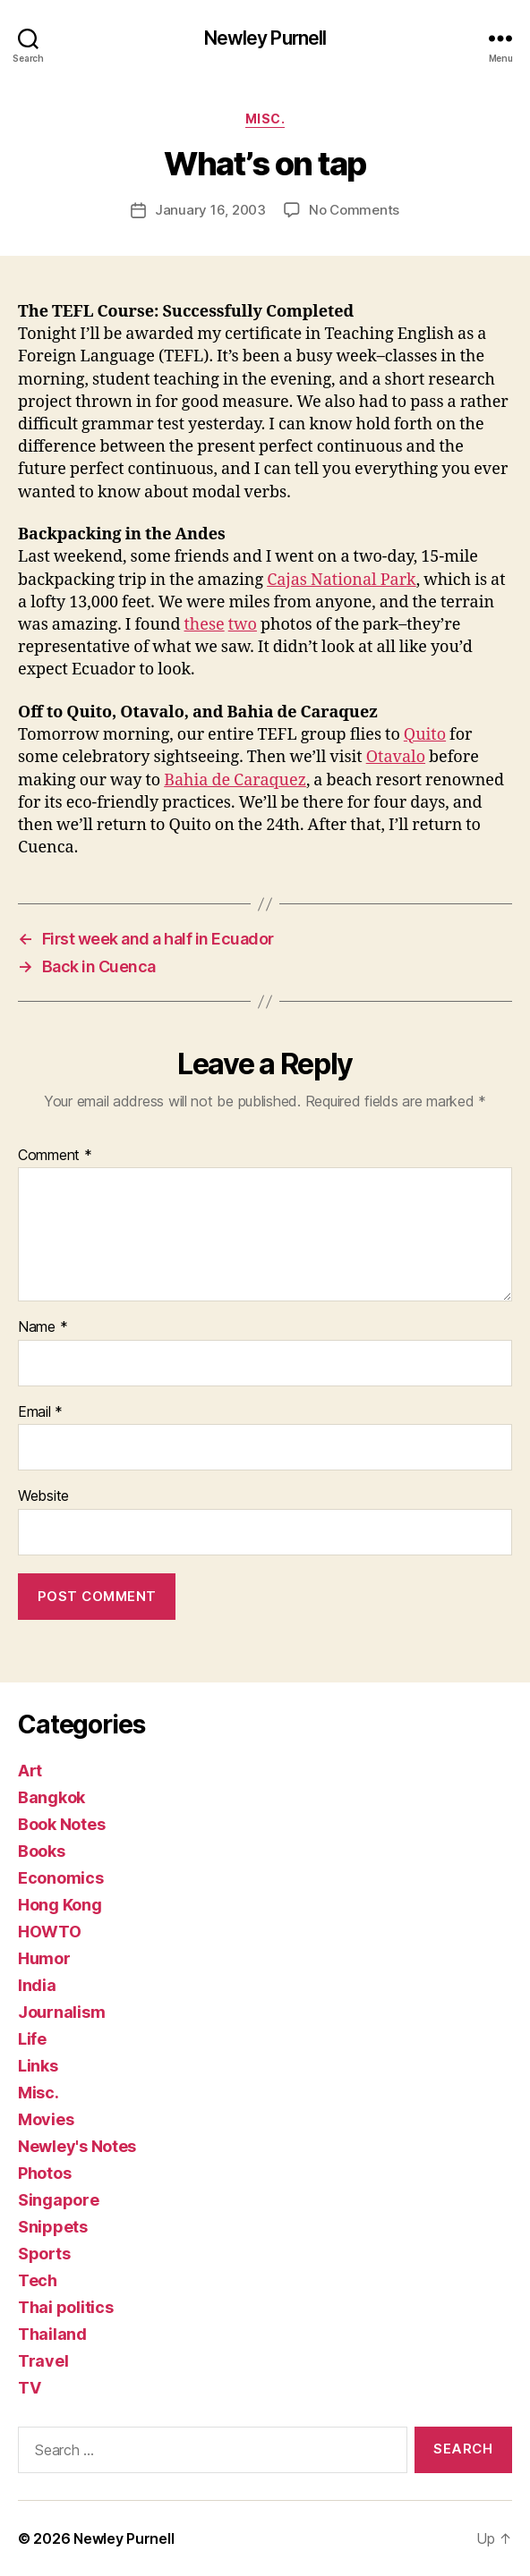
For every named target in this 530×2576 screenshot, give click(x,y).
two (242, 624)
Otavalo (395, 757)
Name (42, 1327)
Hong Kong (60, 1904)
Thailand (52, 2334)
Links (38, 2065)
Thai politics (66, 2307)
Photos (44, 2173)
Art (30, 1770)
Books (41, 1851)
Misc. (265, 118)
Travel (43, 2360)
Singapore (58, 2199)
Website (43, 1496)
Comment (55, 1156)
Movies (45, 2119)
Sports (44, 2253)
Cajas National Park (341, 580)
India (37, 1985)
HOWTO (49, 1931)
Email (40, 1412)
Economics (61, 1877)
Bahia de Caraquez (235, 780)
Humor (44, 1958)
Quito (425, 734)
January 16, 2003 (210, 209)
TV (29, 2387)
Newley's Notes (77, 2146)
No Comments (354, 209)
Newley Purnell (265, 38)
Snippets (53, 2226)
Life (32, 2038)
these (204, 624)
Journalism (61, 2012)
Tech (37, 2280)
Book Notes (61, 1824)
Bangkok (51, 1797)
